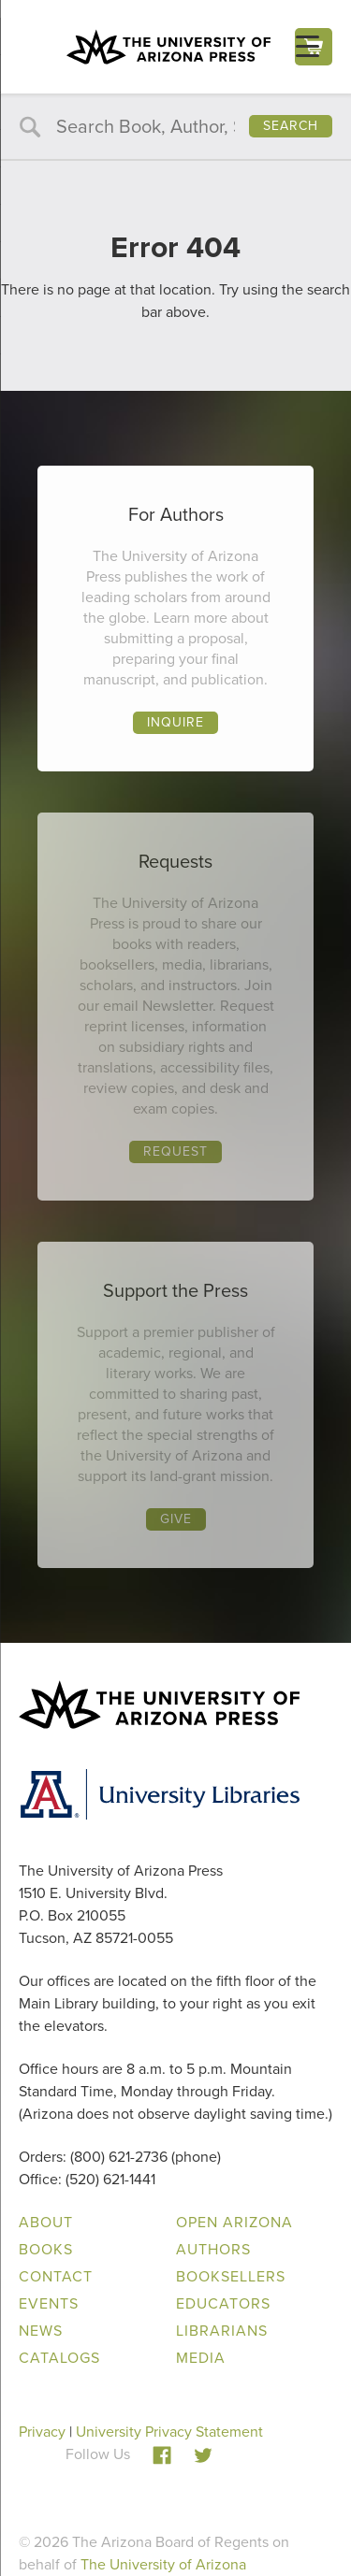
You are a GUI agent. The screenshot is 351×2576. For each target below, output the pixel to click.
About (46, 2222)
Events (49, 2303)
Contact (56, 2276)
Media (201, 2357)
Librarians (222, 2330)
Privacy (42, 2431)
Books (46, 2249)
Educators (223, 2303)
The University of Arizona (163, 2564)
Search (290, 126)
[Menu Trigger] (307, 46)
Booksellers (230, 2276)
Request (175, 1151)
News (41, 2330)
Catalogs (59, 2357)
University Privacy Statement (169, 2431)
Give (176, 1519)
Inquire (175, 722)
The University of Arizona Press (168, 46)
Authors (213, 2249)
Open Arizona (234, 2222)
